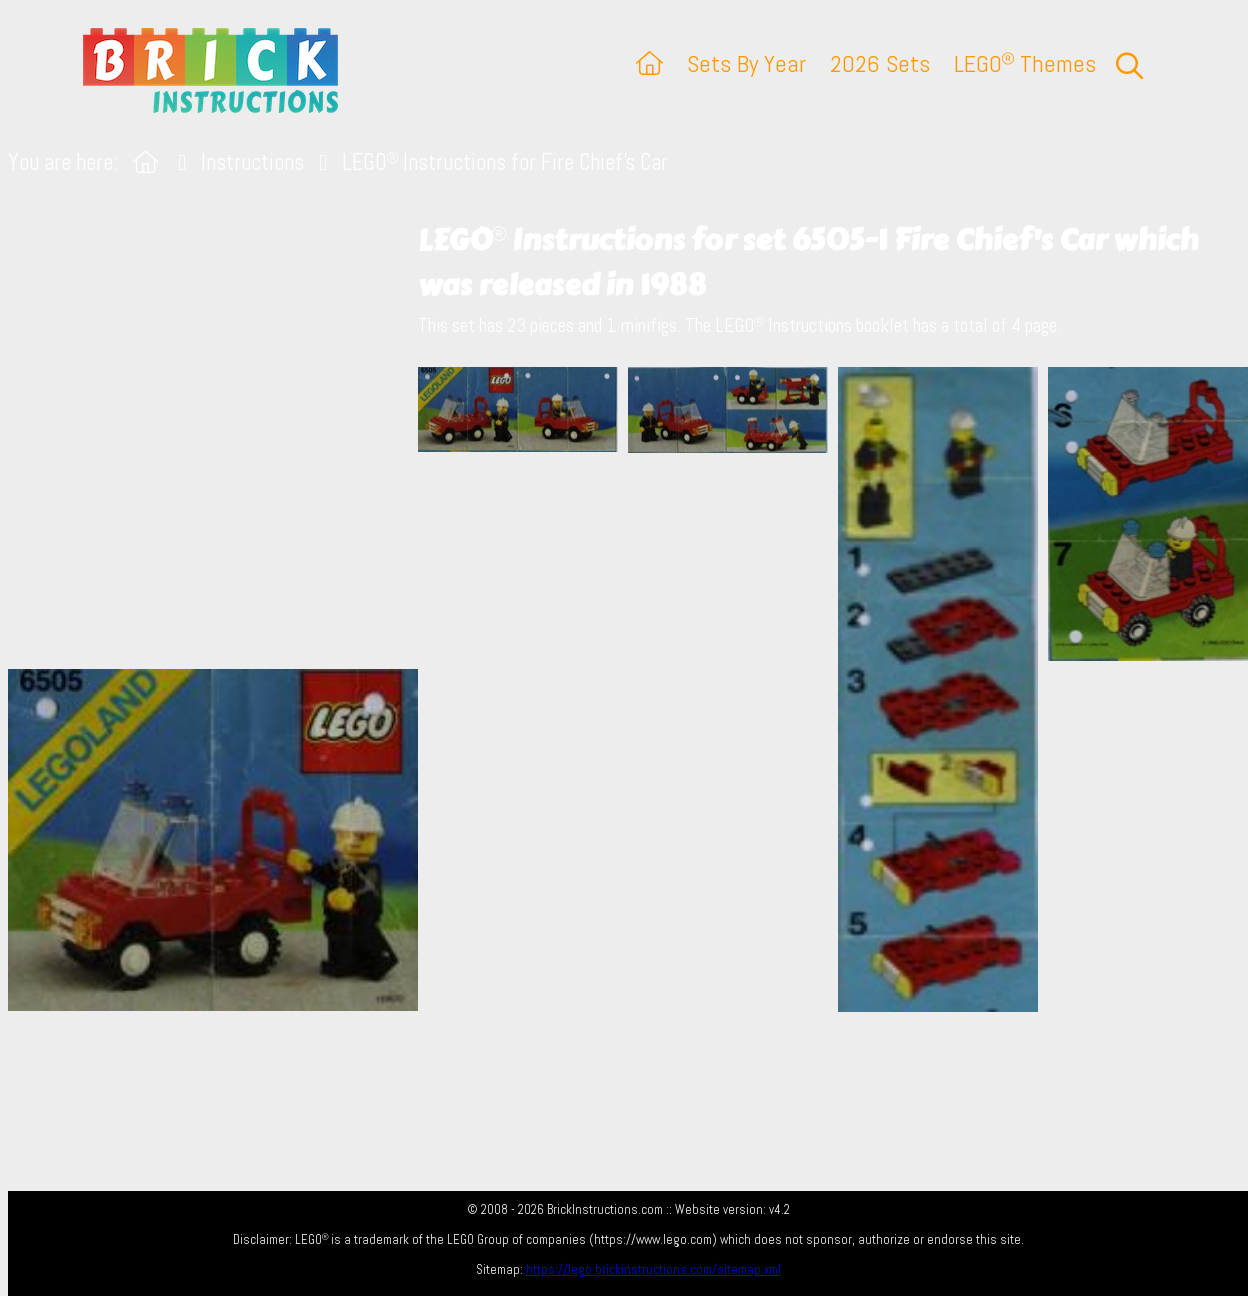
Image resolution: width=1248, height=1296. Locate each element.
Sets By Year (746, 63)
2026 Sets (880, 63)
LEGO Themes (1025, 63)
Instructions (252, 162)
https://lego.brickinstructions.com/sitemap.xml (653, 1269)
